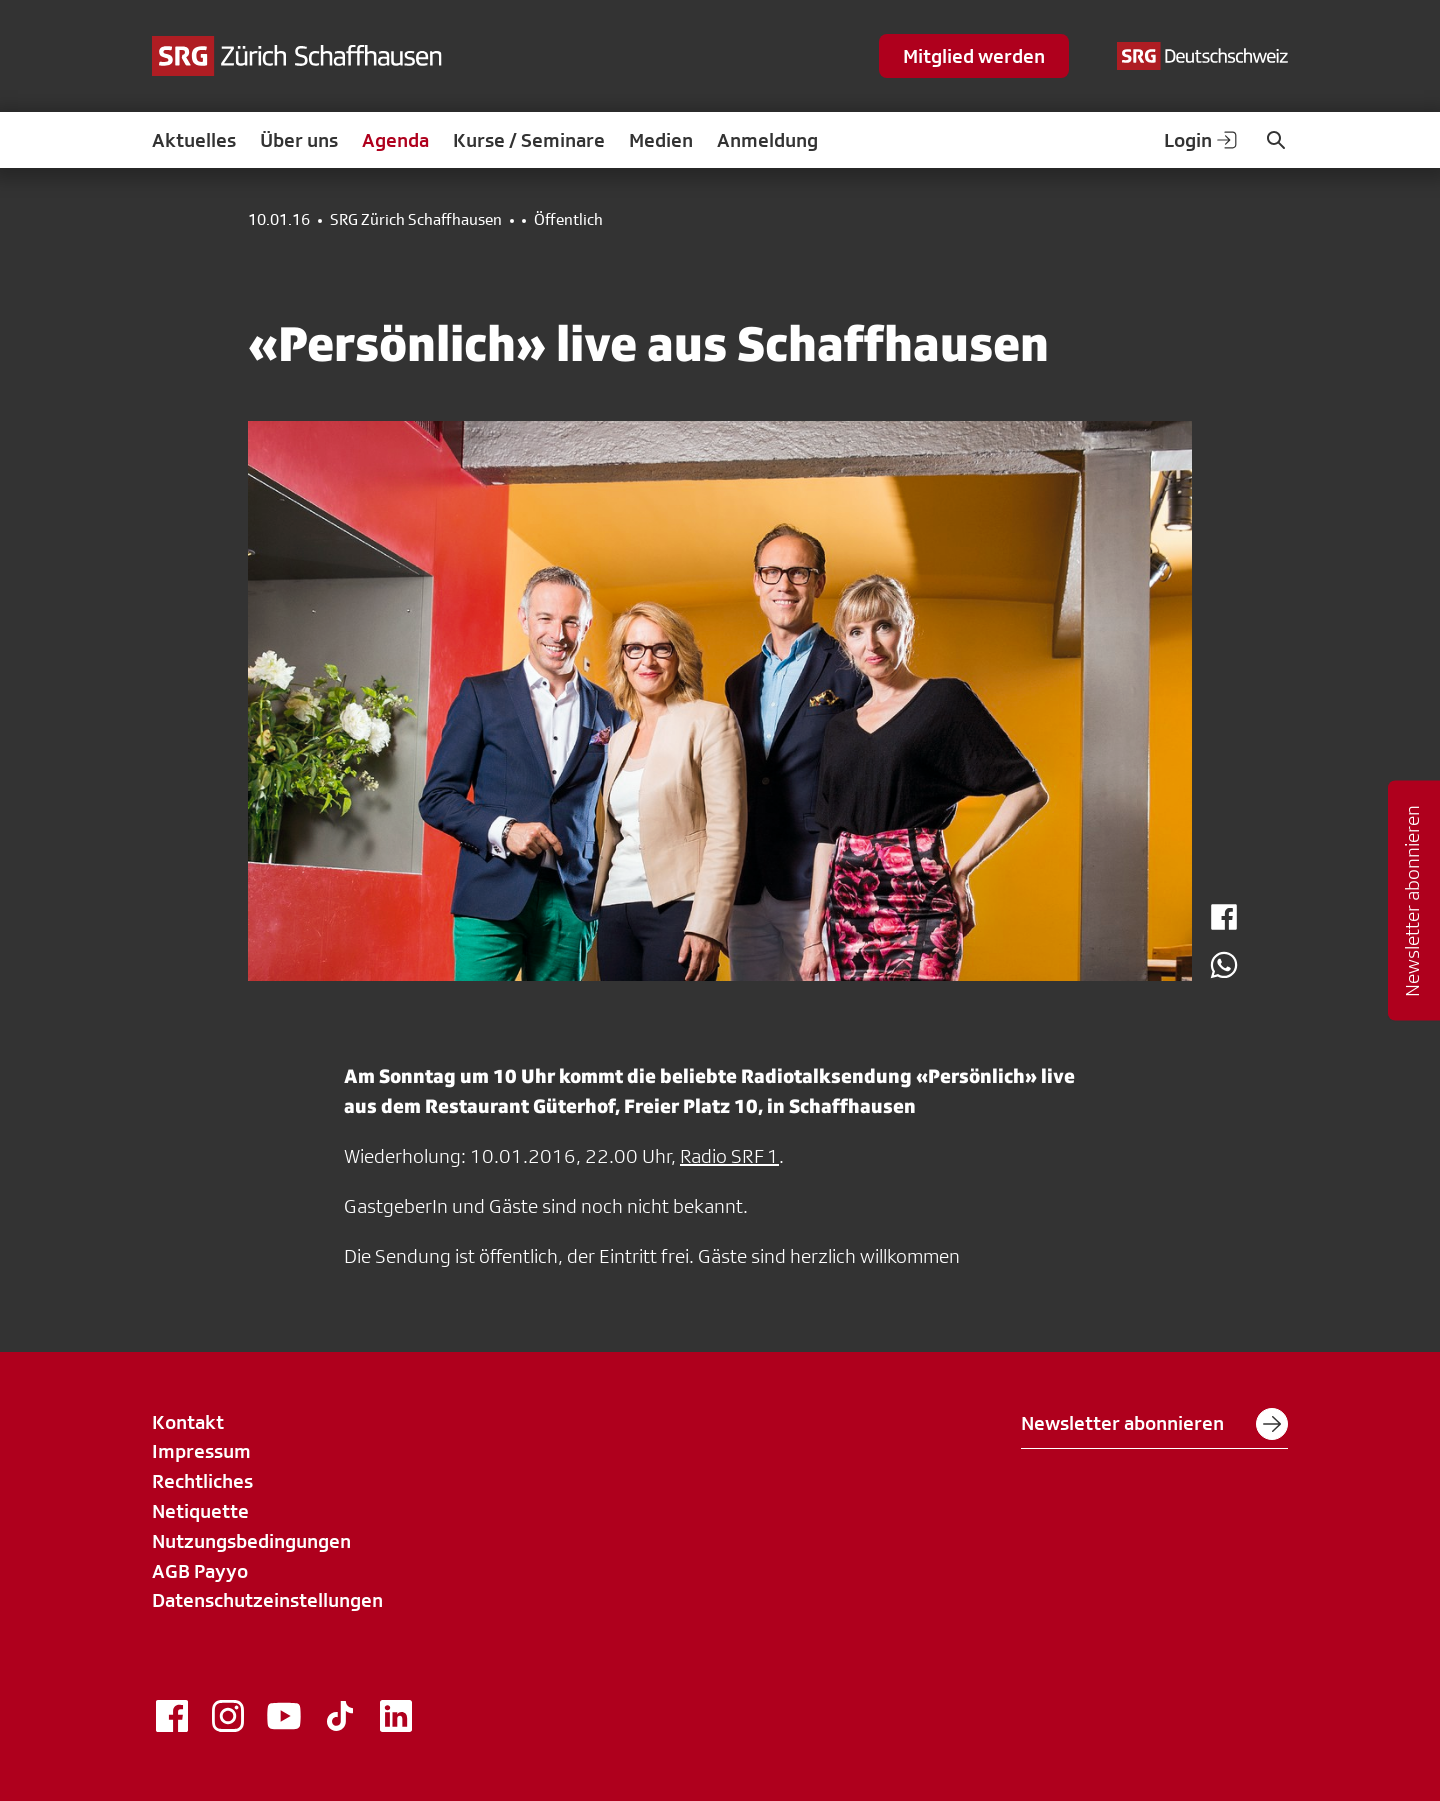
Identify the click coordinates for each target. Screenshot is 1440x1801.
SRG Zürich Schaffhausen (416, 220)
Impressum (201, 1451)
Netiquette (200, 1511)
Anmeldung (767, 140)
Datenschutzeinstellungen (267, 1600)
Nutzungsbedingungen (251, 1541)
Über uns (299, 140)
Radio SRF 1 (729, 1156)
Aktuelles (194, 140)
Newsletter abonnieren (1154, 1424)
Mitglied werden (974, 56)
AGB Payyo (200, 1571)
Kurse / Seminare (529, 140)
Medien (661, 140)
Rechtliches (202, 1481)
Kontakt (188, 1422)
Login (1202, 140)
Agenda (395, 140)
